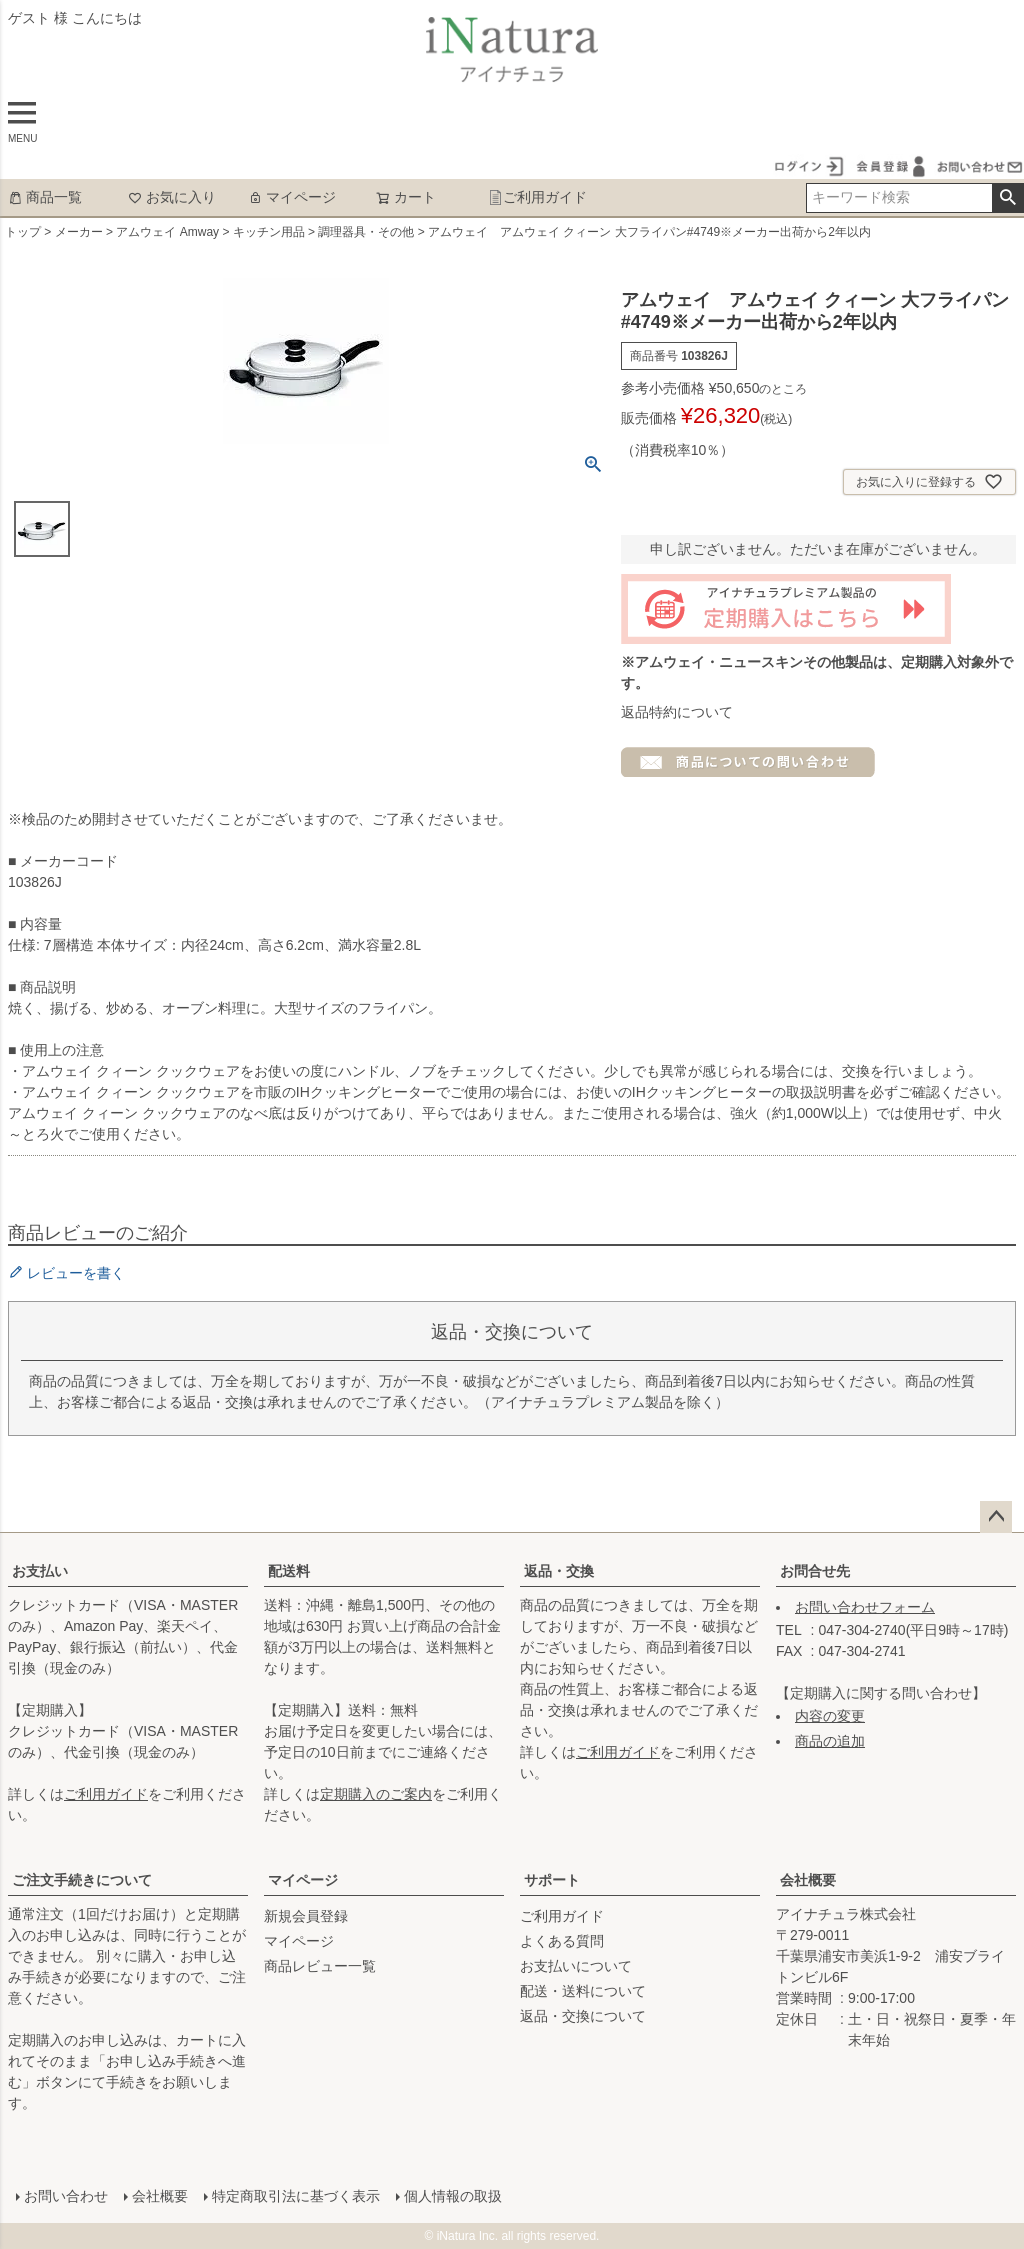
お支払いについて (576, 1966)
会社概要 (808, 1880)
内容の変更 (830, 1716)
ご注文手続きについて (82, 1880)
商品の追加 (830, 1741)
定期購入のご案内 (376, 1794)
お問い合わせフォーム (865, 1607)
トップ (23, 232)
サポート (552, 1880)
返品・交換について (583, 2016)
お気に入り (172, 197)
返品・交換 (559, 1571)
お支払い (40, 1571)
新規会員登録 (306, 1916)
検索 (1007, 198)
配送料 (289, 1571)
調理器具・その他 (366, 232)
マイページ (292, 197)
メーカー (79, 232)
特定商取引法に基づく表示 (296, 2196)
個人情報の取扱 (453, 2196)
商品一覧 (45, 197)
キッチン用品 (269, 232)
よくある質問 (562, 1941)
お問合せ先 (815, 1571)
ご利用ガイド (537, 197)
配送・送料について (583, 1991)
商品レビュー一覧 (320, 1966)
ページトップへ (996, 1517)
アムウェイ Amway (167, 232)
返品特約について (677, 712)
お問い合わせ (66, 2196)
